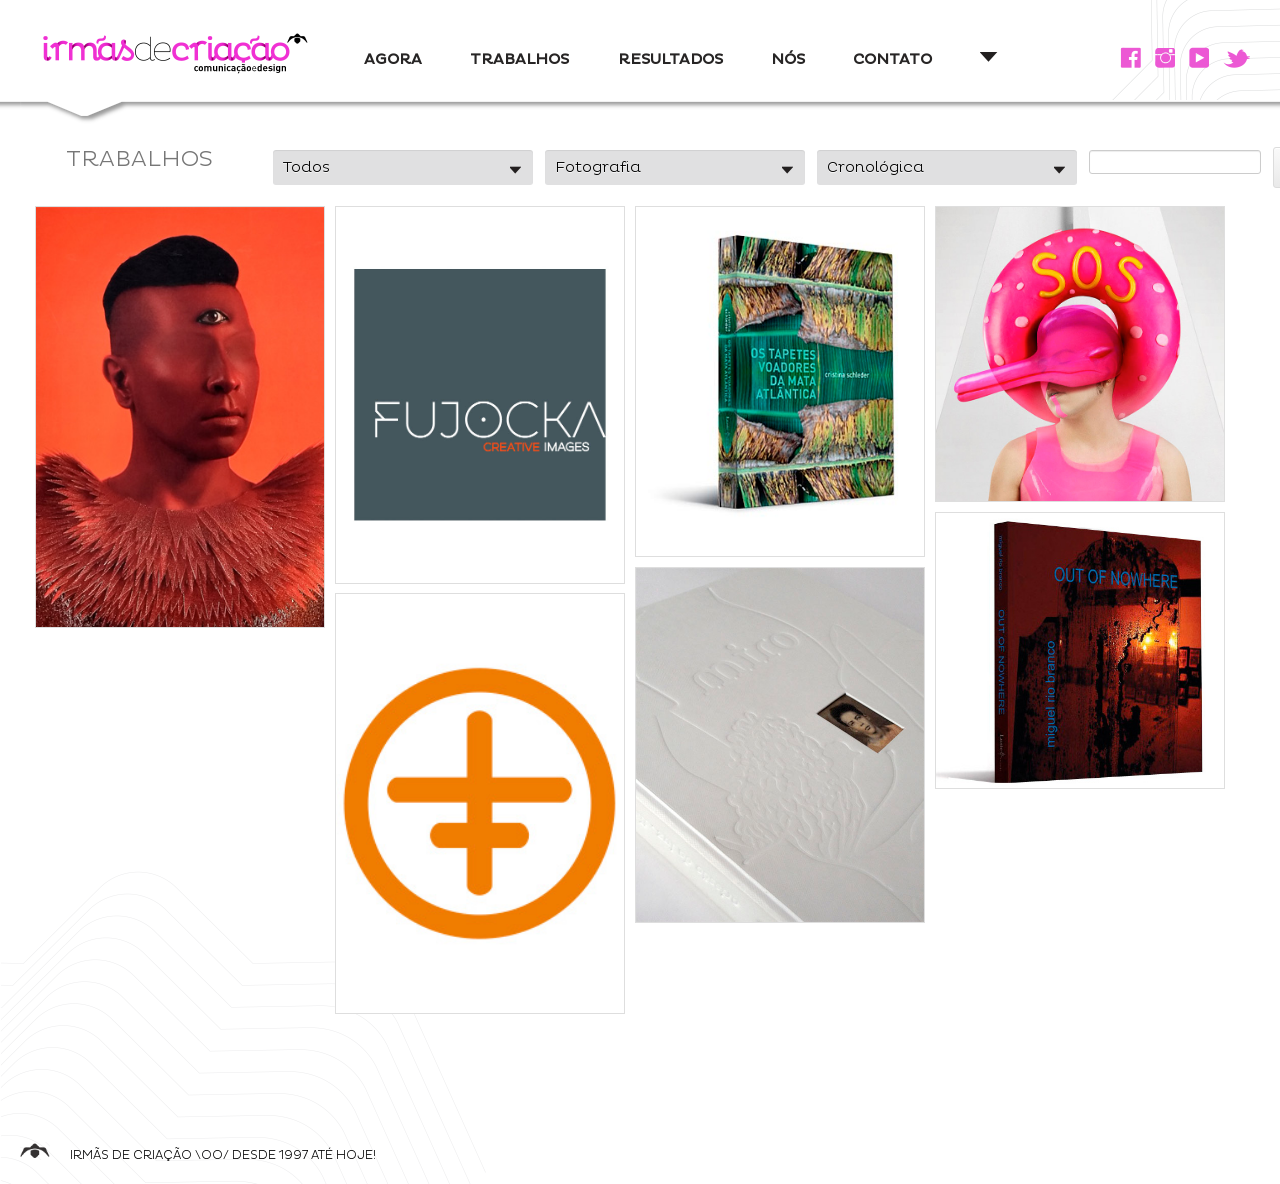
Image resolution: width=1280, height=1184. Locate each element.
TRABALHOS (519, 59)
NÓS (788, 59)
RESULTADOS (670, 59)
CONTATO (892, 59)
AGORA (393, 59)
